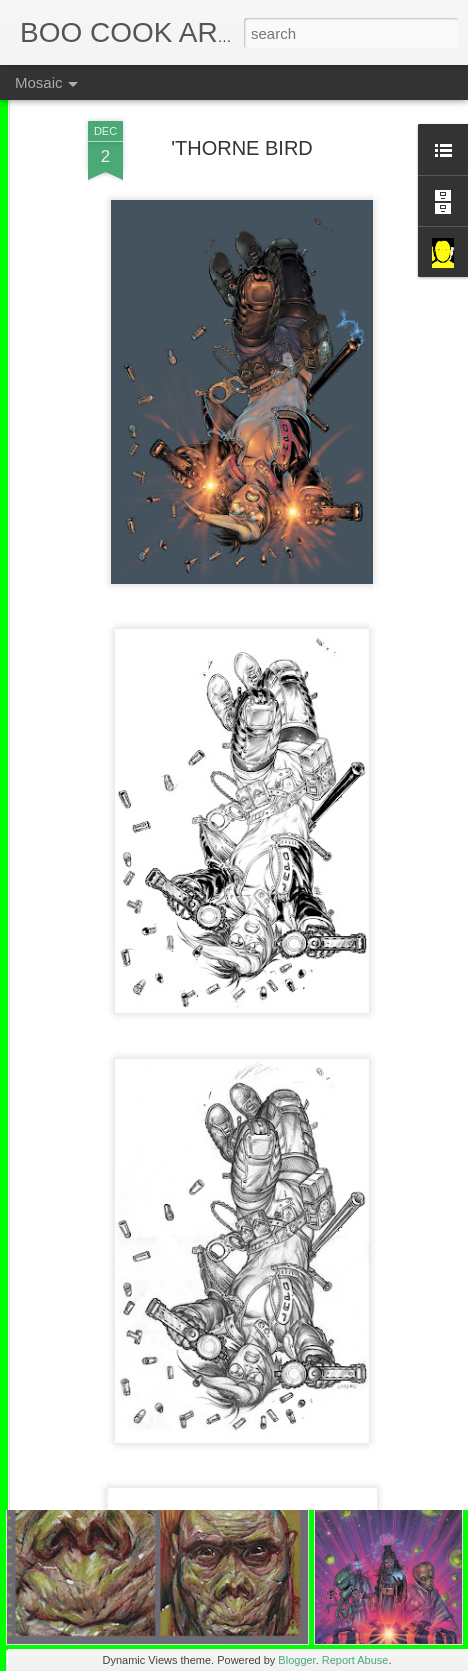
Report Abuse (355, 1660)
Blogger (296, 1660)
